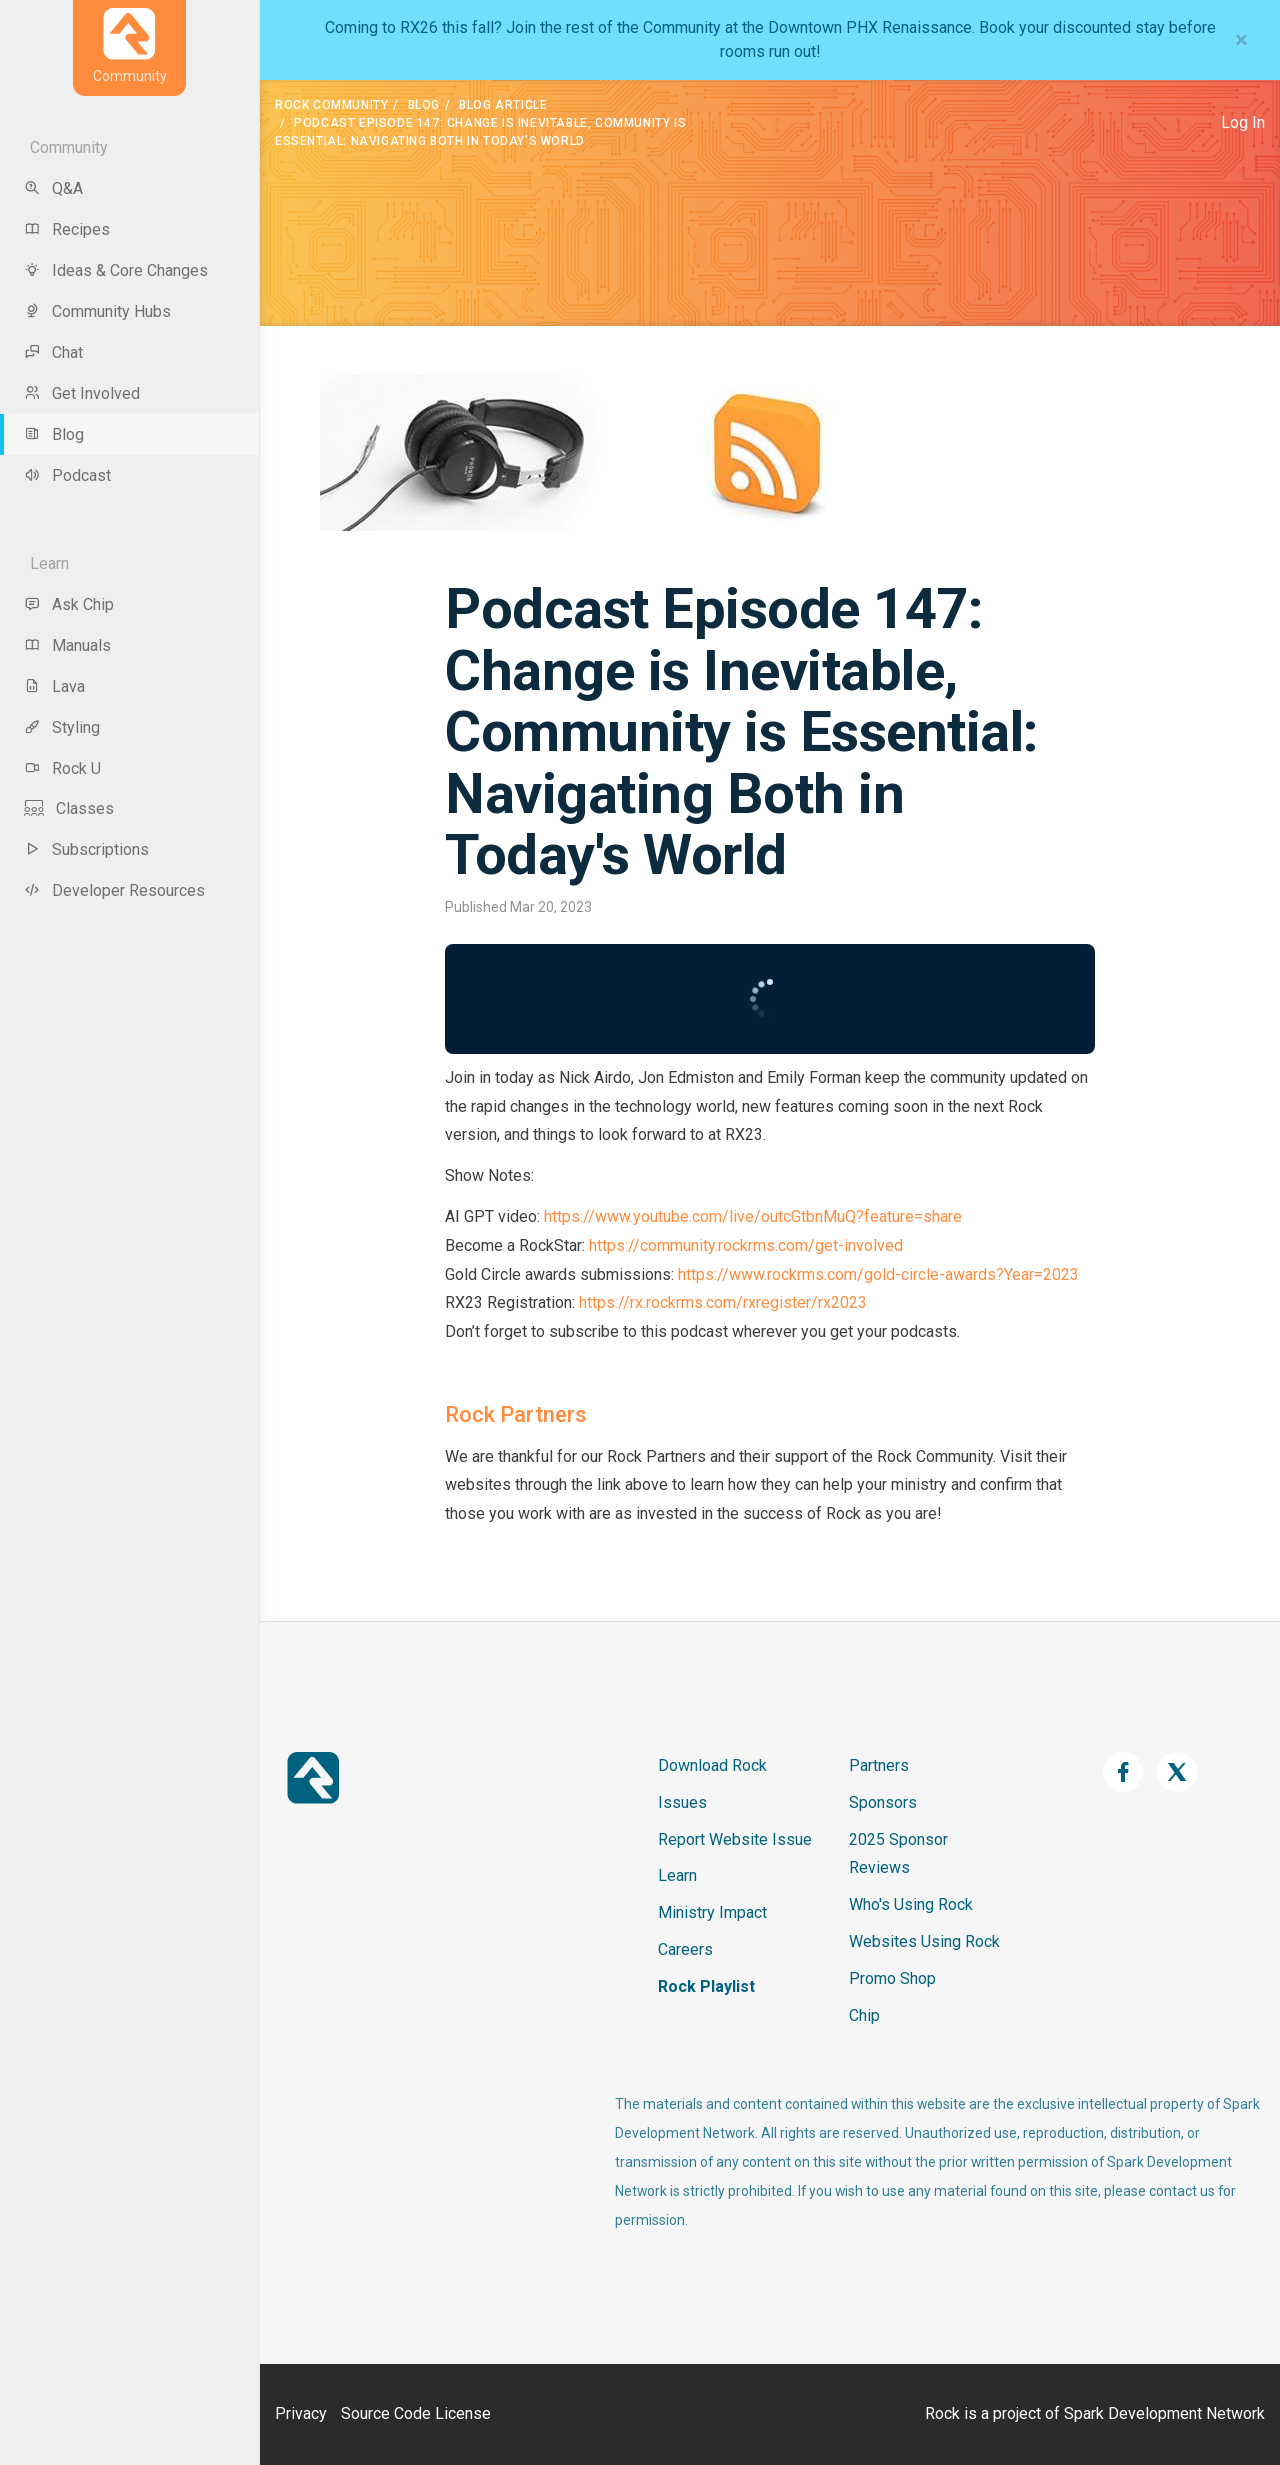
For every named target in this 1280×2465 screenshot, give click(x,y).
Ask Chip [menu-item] (69, 604)
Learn (677, 1875)
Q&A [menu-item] (53, 188)
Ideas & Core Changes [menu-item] (116, 270)
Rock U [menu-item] (62, 768)
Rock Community (331, 105)
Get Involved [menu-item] (82, 393)
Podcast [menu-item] (67, 475)
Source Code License (416, 2413)
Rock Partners (516, 1414)
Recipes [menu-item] (67, 229)
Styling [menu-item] (62, 727)
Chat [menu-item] (53, 352)
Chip (864, 2015)
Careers (685, 1949)
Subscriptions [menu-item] (86, 849)
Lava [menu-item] (54, 686)
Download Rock (712, 1765)
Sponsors (883, 1802)
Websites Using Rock (924, 1941)
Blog (424, 105)
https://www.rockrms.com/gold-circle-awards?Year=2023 (876, 1274)
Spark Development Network (1164, 2413)
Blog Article (503, 105)
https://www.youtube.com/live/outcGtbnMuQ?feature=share (753, 1216)
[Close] (1241, 40)
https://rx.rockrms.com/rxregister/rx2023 (723, 1302)
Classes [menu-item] (69, 808)
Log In (1243, 122)
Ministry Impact (712, 1912)
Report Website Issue (735, 1839)
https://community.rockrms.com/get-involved (746, 1245)
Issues (682, 1802)
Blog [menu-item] (54, 434)
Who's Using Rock (911, 1904)
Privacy (301, 2413)
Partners (879, 1765)
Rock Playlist (706, 1986)
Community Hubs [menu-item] (97, 311)
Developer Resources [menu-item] (114, 890)
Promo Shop (892, 1978)
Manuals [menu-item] (67, 645)
